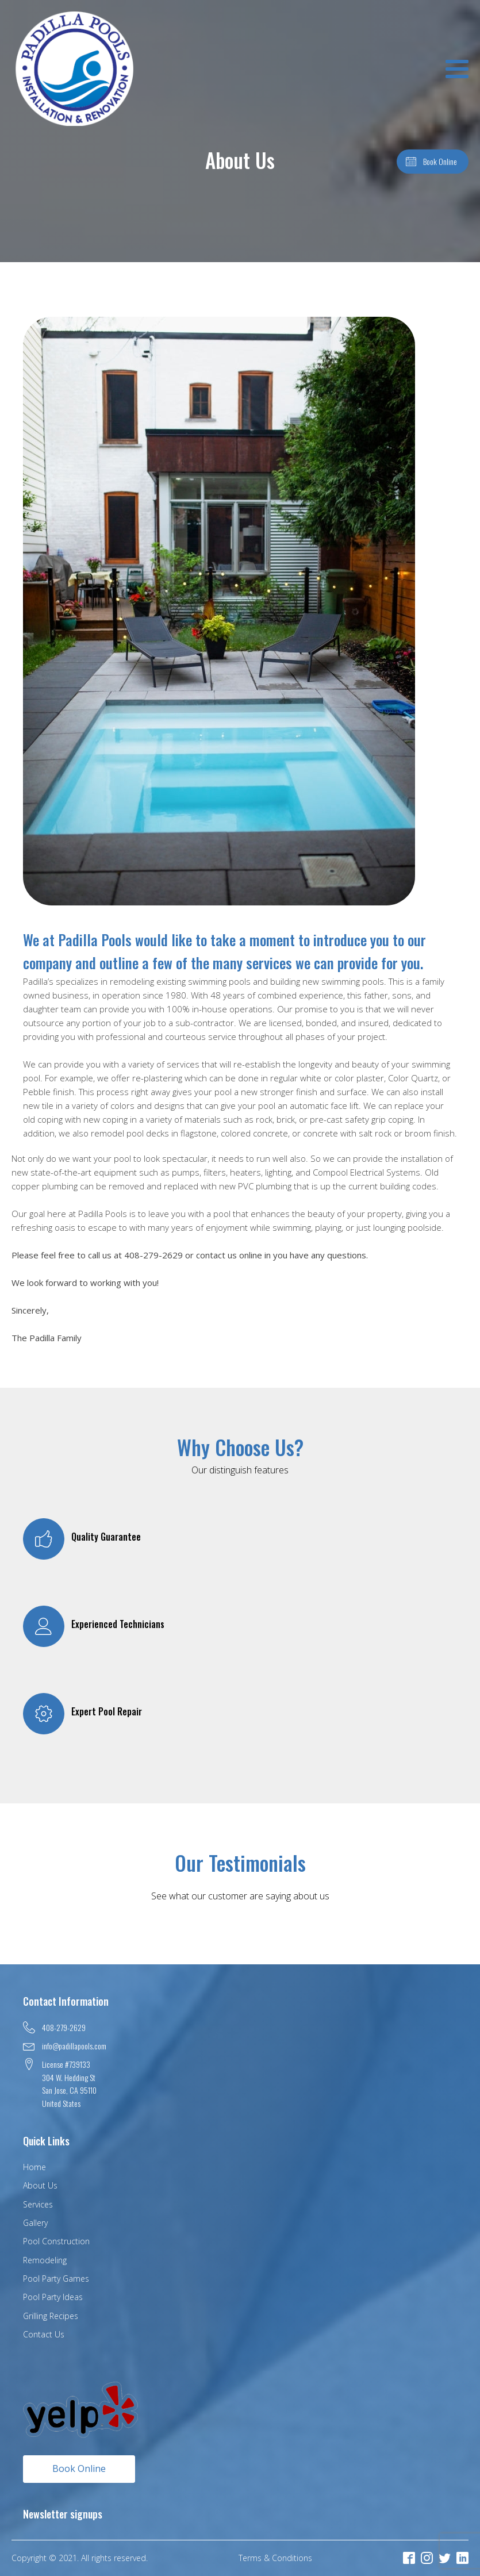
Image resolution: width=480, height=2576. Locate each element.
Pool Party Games (56, 2278)
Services (38, 2204)
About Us (40, 2185)
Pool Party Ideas (53, 2296)
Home (34, 2167)
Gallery (35, 2222)
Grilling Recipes (50, 2315)
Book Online (79, 2468)
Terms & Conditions (275, 2557)
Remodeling (45, 2260)
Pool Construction (56, 2241)
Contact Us (43, 2334)
